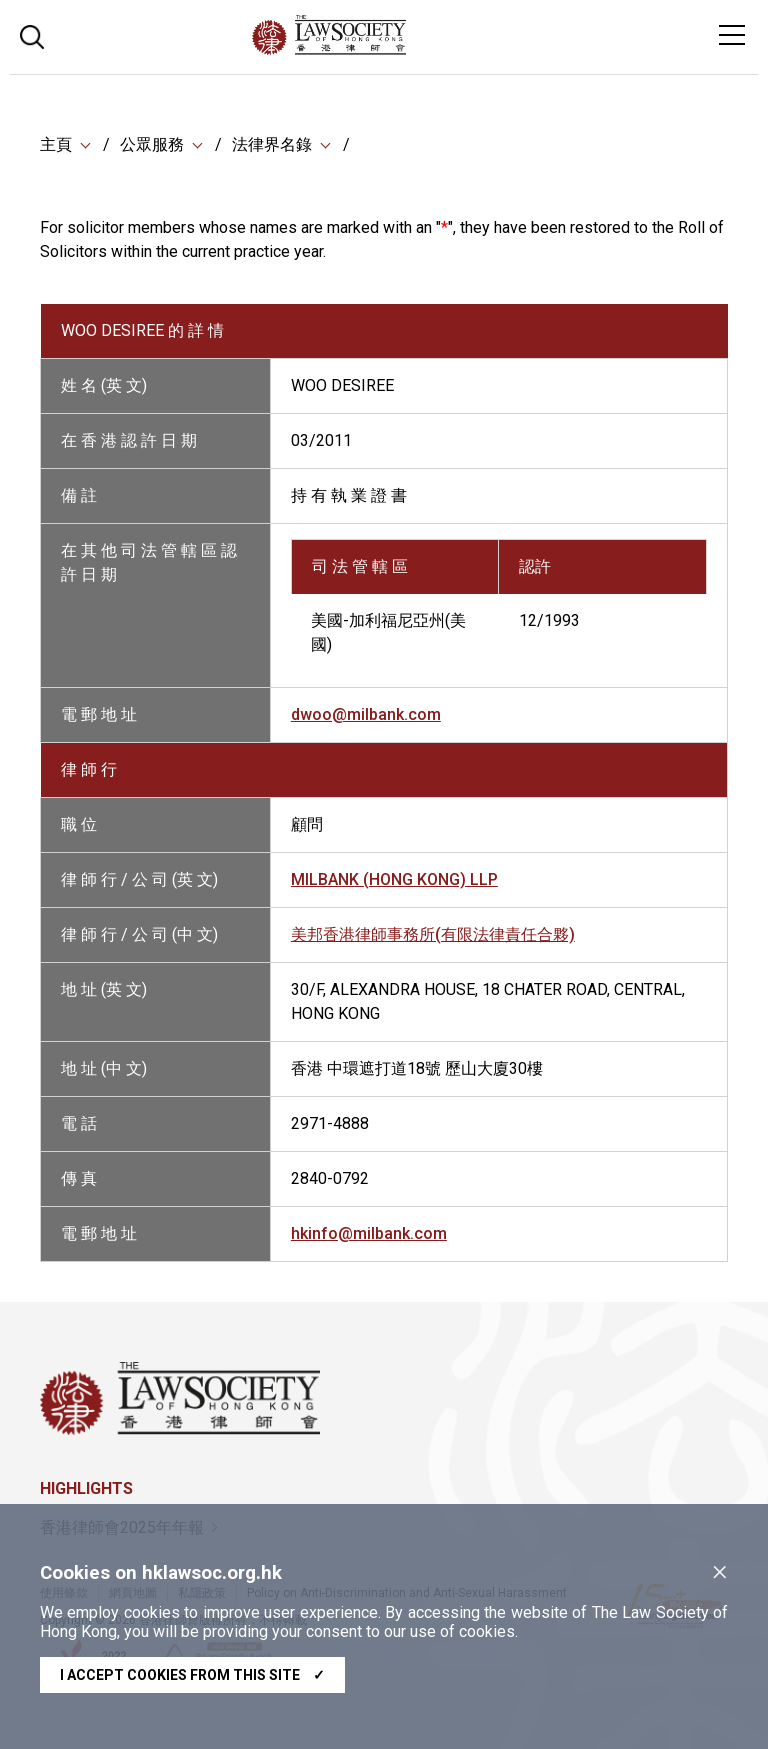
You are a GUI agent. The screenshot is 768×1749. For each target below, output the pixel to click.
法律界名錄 (272, 144)
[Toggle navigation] (732, 35)
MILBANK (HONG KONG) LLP (394, 879)
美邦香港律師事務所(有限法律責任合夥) (433, 934)
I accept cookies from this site (192, 1675)
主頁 (56, 144)
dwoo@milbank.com (366, 714)
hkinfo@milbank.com (369, 1233)
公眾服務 (152, 144)
